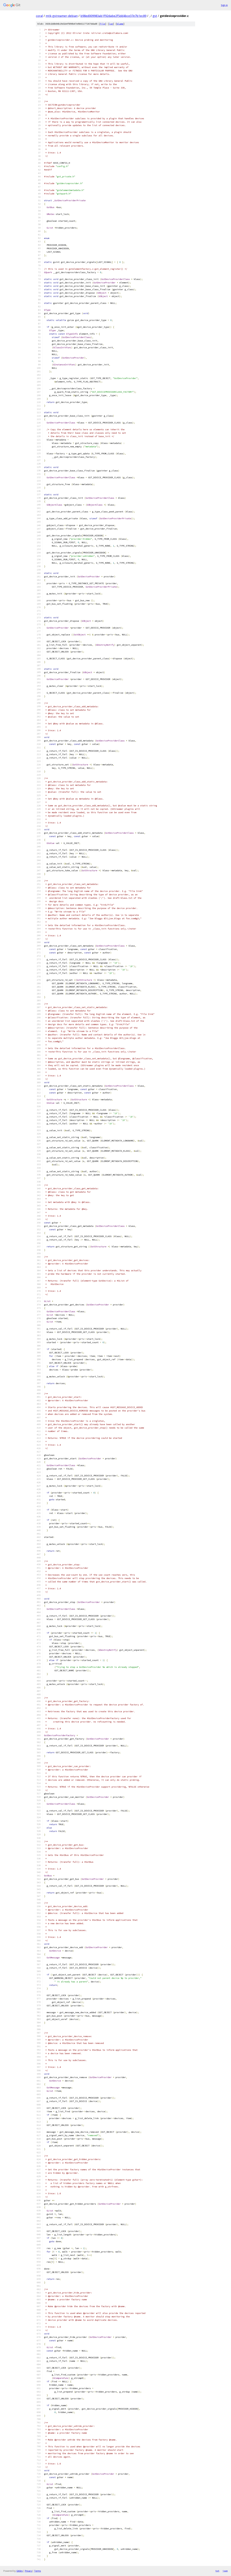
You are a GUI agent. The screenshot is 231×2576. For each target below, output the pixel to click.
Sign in (224, 5)
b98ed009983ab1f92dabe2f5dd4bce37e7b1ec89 (113, 16)
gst (155, 16)
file (102, 23)
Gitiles (19, 2570)
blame (120, 23)
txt (217, 2570)
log (111, 23)
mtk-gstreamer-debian (62, 16)
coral (39, 16)
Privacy (28, 2570)
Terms (37, 2570)
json (225, 2570)
